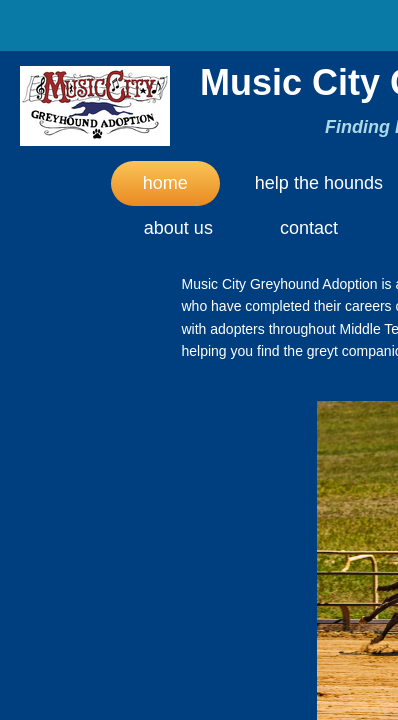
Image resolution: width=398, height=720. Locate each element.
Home (165, 183)
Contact (309, 228)
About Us (178, 228)
